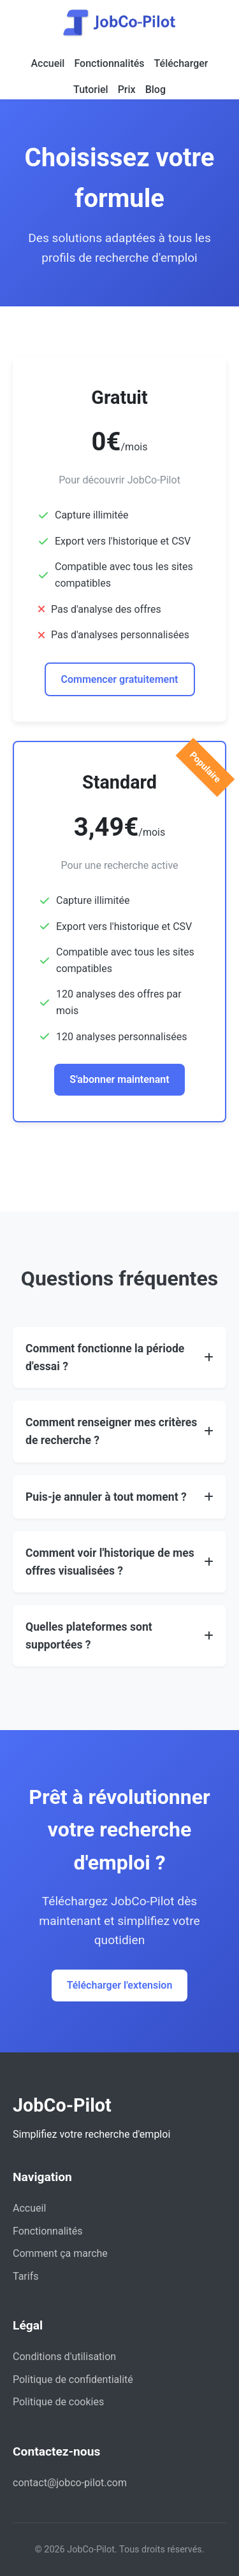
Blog (155, 89)
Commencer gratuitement (119, 679)
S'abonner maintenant (119, 1079)
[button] (119, 1357)
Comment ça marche (60, 2253)
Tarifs (26, 2276)
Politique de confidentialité (73, 2379)
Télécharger (181, 63)
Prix (127, 89)
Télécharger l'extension (120, 1985)
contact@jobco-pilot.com (70, 2483)
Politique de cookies (58, 2402)
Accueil (47, 63)
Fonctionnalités (109, 63)
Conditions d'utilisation (64, 2357)
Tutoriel (90, 89)
